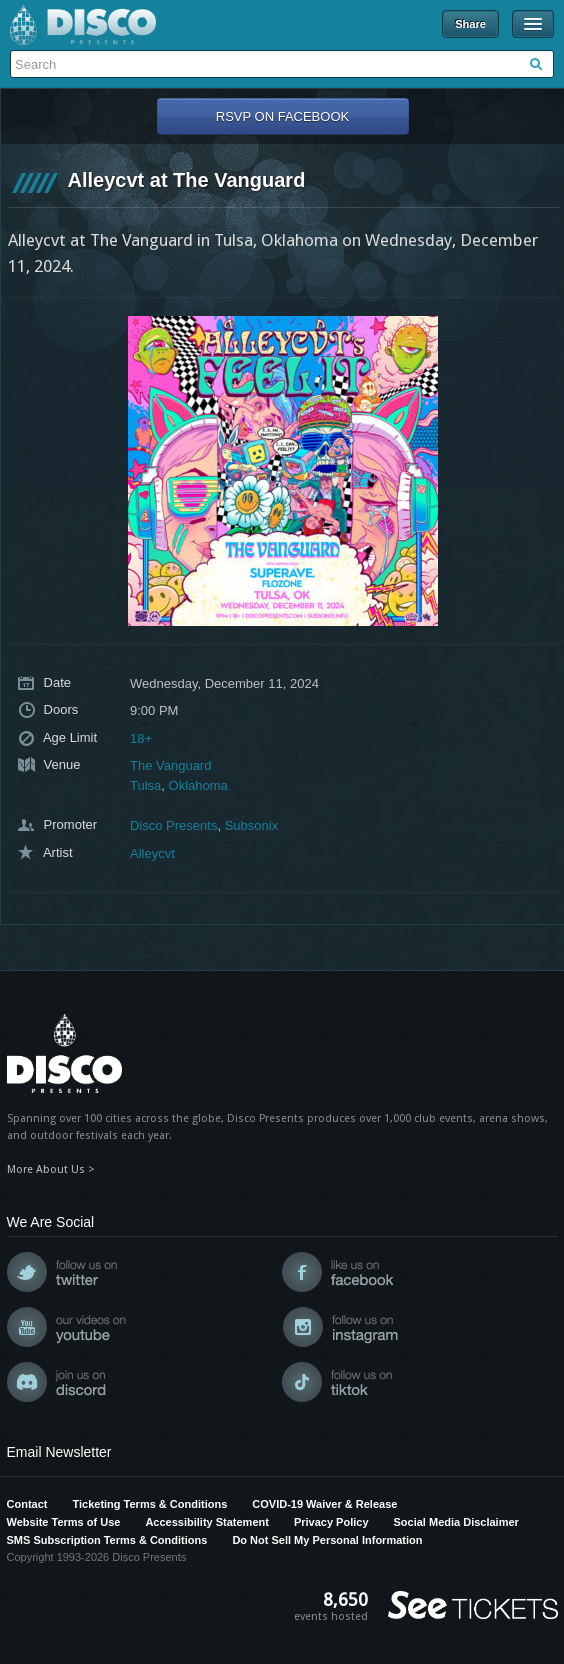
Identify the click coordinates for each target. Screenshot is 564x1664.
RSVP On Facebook (282, 116)
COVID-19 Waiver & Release (324, 1504)
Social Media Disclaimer (456, 1522)
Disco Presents (83, 25)
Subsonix (251, 825)
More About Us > (51, 1169)
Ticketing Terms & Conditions (149, 1504)
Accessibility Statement (207, 1522)
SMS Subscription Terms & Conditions (107, 1540)
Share (470, 24)
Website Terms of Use (64, 1522)
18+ (141, 738)
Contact (27, 1504)
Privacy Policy (331, 1522)
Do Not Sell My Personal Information (327, 1540)
